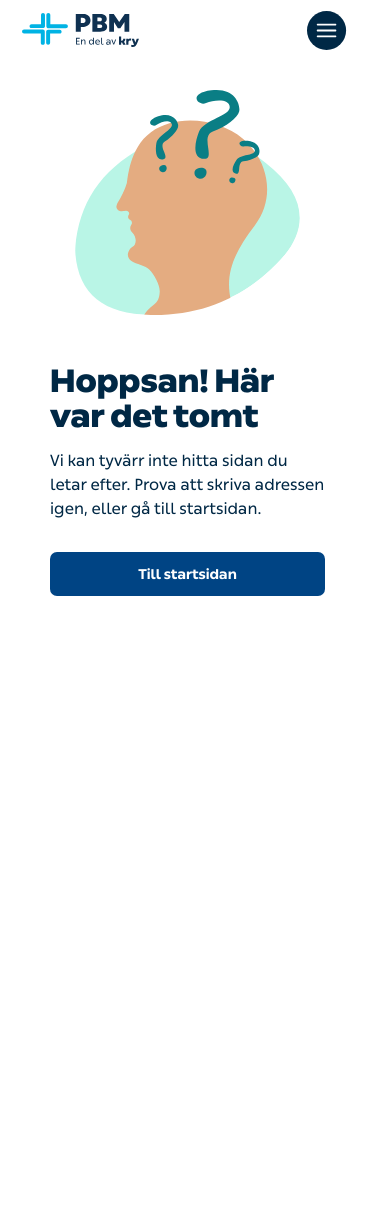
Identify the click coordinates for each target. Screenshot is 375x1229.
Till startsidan (187, 574)
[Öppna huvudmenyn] (329, 30)
